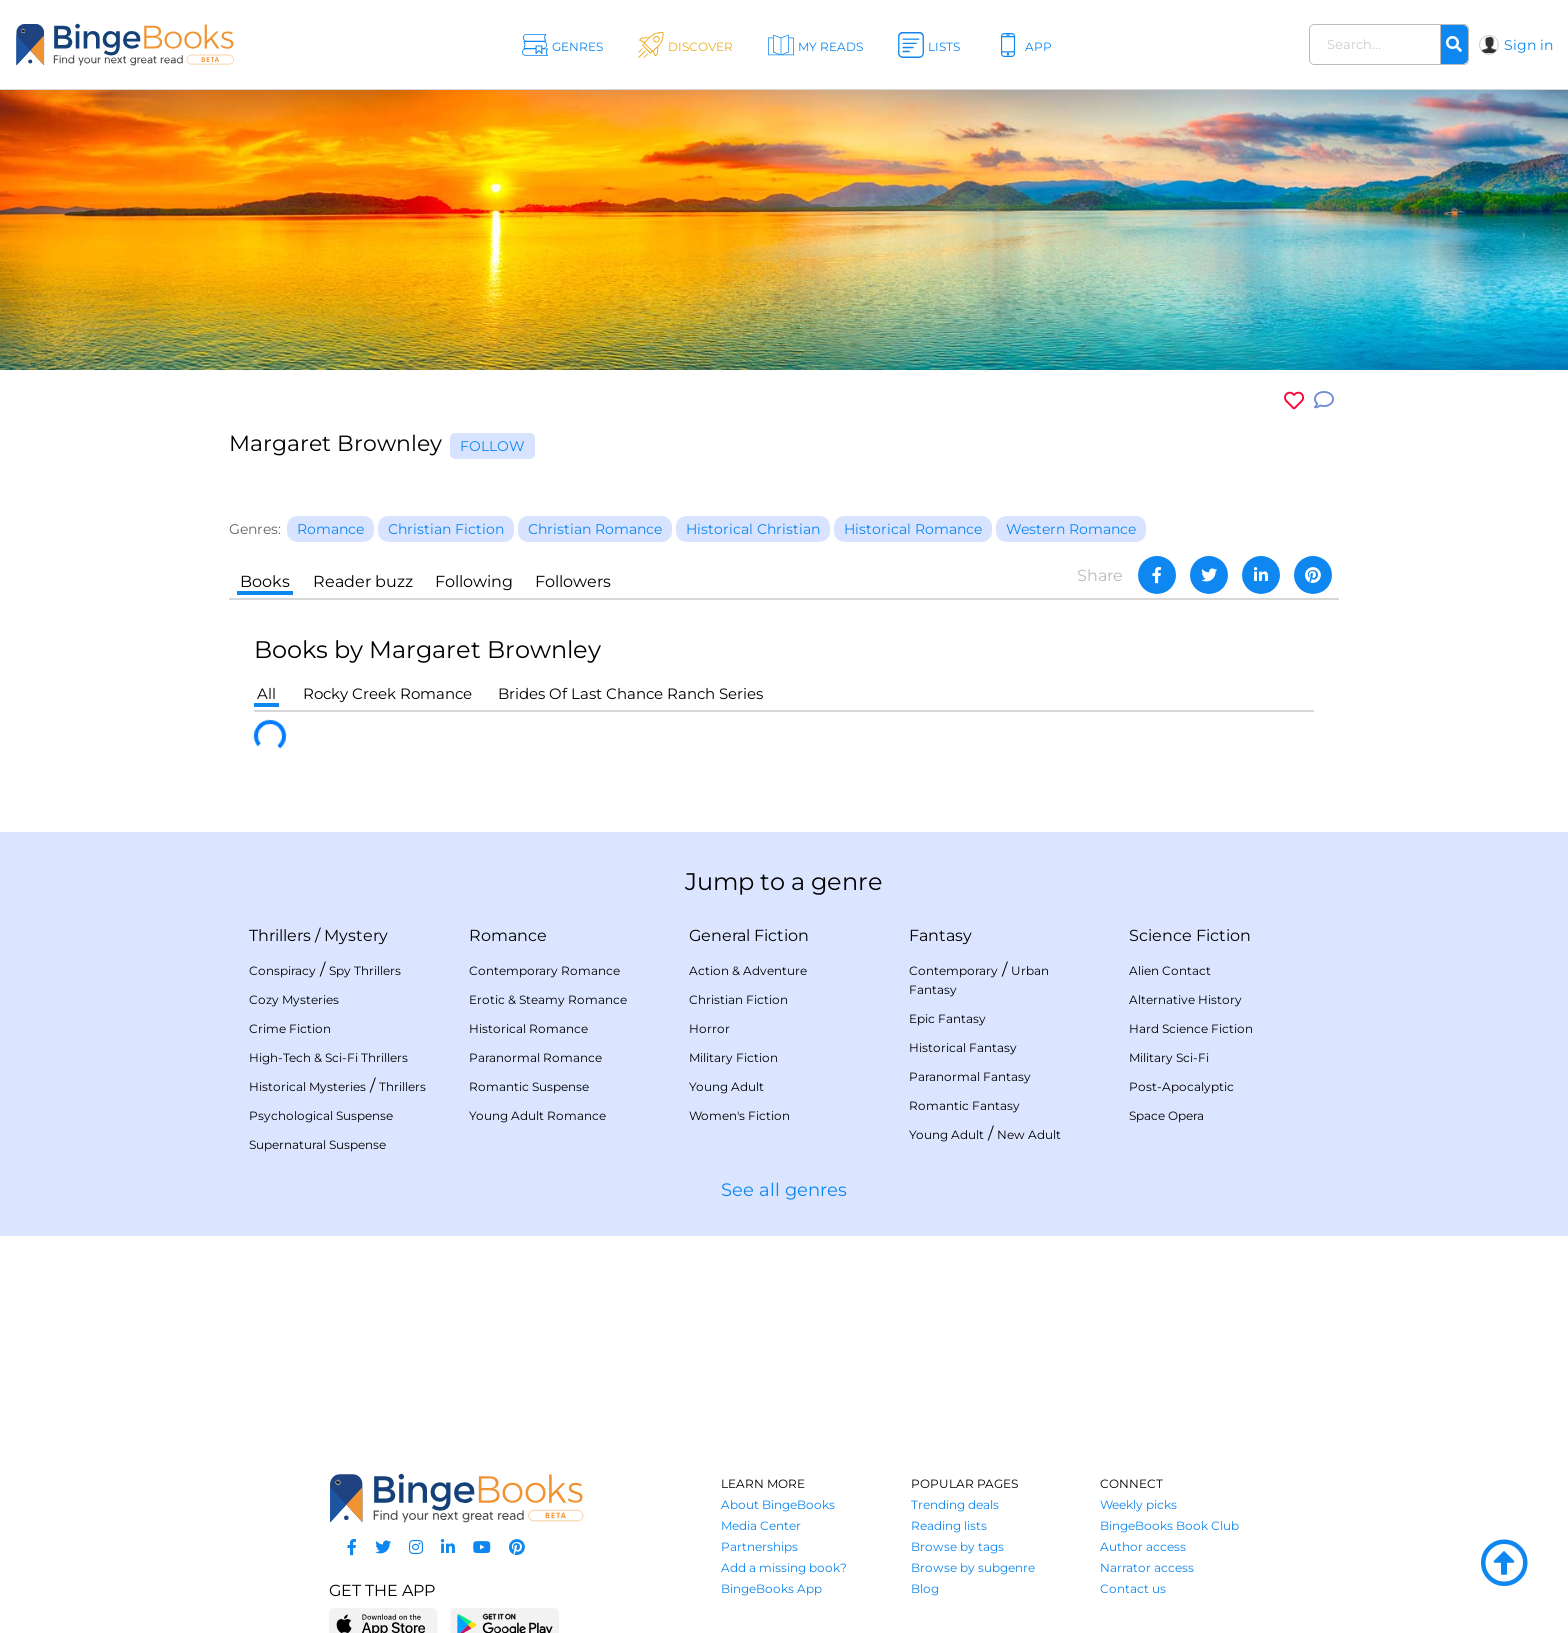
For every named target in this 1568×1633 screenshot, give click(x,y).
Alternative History (1185, 999)
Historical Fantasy (963, 1047)
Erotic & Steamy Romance (548, 999)
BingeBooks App (771, 1588)
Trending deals (955, 1504)
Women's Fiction (739, 1115)
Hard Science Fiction (1191, 1028)
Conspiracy (282, 970)
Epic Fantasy (947, 1018)
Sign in (1528, 45)
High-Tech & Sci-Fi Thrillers (328, 1057)
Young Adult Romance (537, 1115)
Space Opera (1166, 1115)
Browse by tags (957, 1546)
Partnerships (759, 1546)
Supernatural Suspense (317, 1144)
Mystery (356, 935)
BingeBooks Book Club (1169, 1525)
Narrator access (1147, 1567)
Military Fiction (733, 1057)
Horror (709, 1028)
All (266, 693)
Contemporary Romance (544, 970)
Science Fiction (1190, 935)
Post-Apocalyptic (1181, 1086)
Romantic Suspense (529, 1086)
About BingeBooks (778, 1504)
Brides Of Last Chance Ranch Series (630, 693)
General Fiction (749, 935)
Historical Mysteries (307, 1086)
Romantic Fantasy (964, 1105)
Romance (508, 935)
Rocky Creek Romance (387, 693)
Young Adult (726, 1086)
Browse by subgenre (973, 1567)
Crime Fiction (290, 1028)
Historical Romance (528, 1028)
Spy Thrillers (365, 970)
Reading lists (949, 1525)
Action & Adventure (748, 970)
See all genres (784, 1190)
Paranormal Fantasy (970, 1076)
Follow (492, 446)
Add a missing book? (784, 1567)
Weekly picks (1138, 1504)
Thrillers (280, 935)
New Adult (1029, 1134)
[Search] (1454, 45)
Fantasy (940, 935)
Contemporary (953, 970)
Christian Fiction (738, 999)
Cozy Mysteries (294, 999)
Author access (1143, 1546)
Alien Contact (1170, 970)
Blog (925, 1588)
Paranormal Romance (535, 1057)
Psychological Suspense (321, 1115)
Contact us (1133, 1588)
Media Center (761, 1525)
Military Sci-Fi (1169, 1057)
